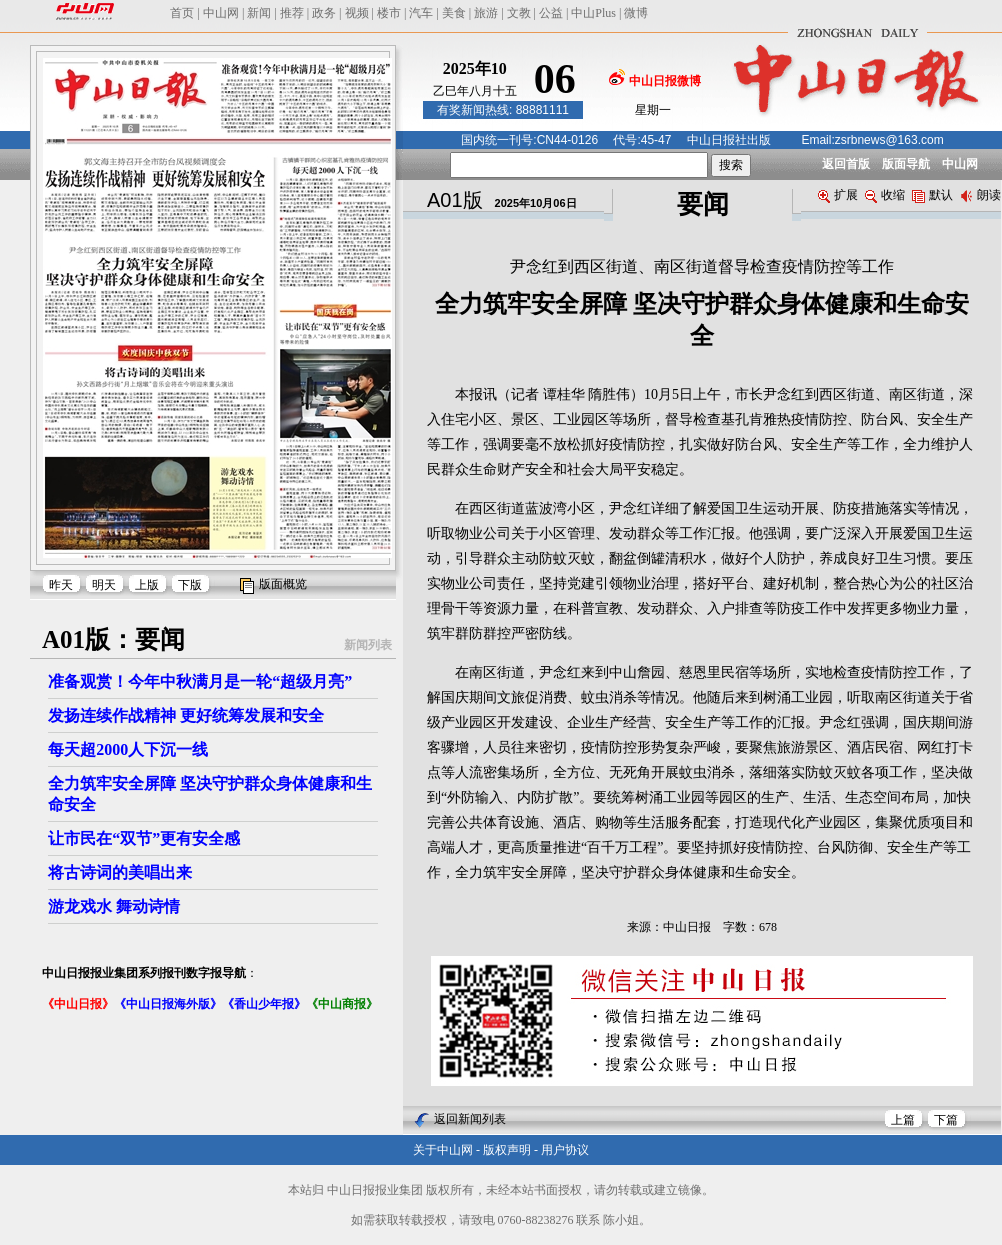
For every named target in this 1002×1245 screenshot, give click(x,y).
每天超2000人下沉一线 (128, 749)
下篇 (946, 1120)
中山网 (221, 13)
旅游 (486, 13)
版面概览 (283, 584)
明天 (104, 585)
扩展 (838, 195)
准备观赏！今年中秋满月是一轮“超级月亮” (200, 681)
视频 (357, 13)
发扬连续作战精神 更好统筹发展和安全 (186, 715)
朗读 (980, 195)
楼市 (389, 13)
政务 (324, 13)
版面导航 (906, 164)
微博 (636, 13)
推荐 (292, 13)
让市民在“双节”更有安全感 (144, 838)
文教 (519, 13)
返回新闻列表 (470, 1119)
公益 (551, 13)
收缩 (885, 195)
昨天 (61, 585)
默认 (932, 195)
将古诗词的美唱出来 (120, 872)
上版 (147, 585)
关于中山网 (443, 1150)
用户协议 (565, 1150)
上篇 (903, 1120)
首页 (182, 13)
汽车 (421, 13)
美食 (454, 13)
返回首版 (846, 164)
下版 (190, 585)
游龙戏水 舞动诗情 (114, 906)
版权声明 (507, 1150)
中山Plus (593, 13)
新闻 (259, 13)
